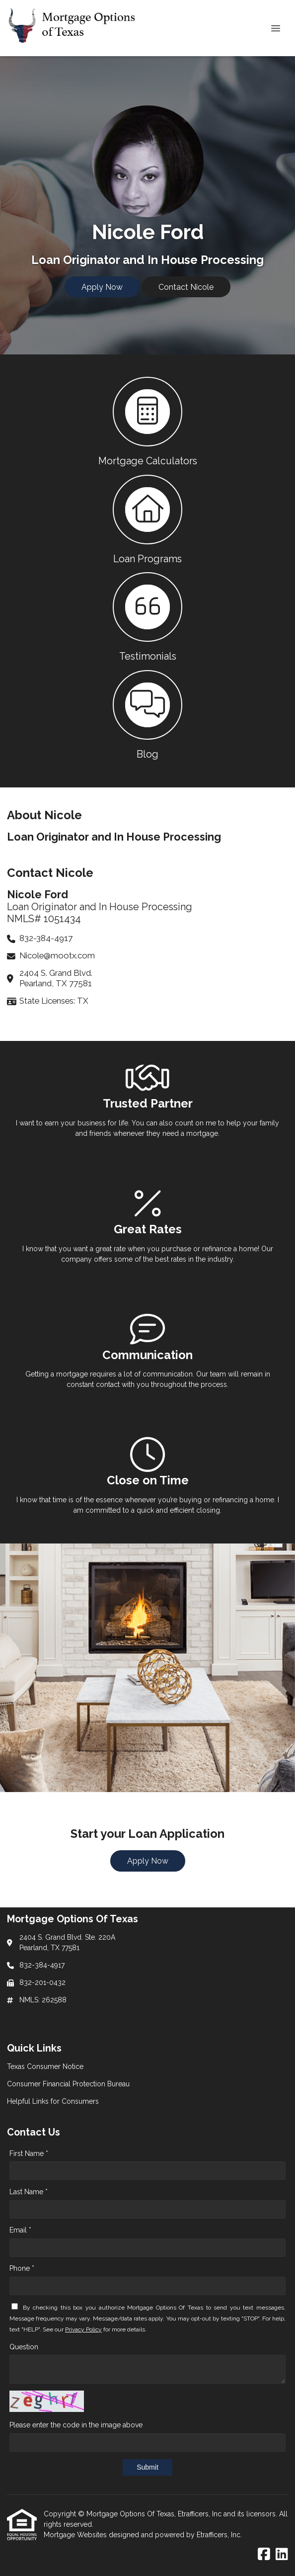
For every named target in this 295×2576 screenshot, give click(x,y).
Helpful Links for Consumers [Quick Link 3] (53, 2101)
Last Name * (28, 2192)
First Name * (28, 2153)
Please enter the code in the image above (76, 2425)
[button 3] (147, 616)
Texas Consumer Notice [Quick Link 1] (45, 2066)
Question (23, 2347)
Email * (20, 2230)
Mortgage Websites (76, 2535)
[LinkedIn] (282, 2554)
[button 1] (147, 420)
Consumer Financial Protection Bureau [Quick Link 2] (68, 2084)
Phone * (21, 2268)
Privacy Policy (83, 2329)
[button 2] (147, 518)
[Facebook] (264, 2554)
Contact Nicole (186, 287)
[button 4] (147, 714)
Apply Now (102, 287)
